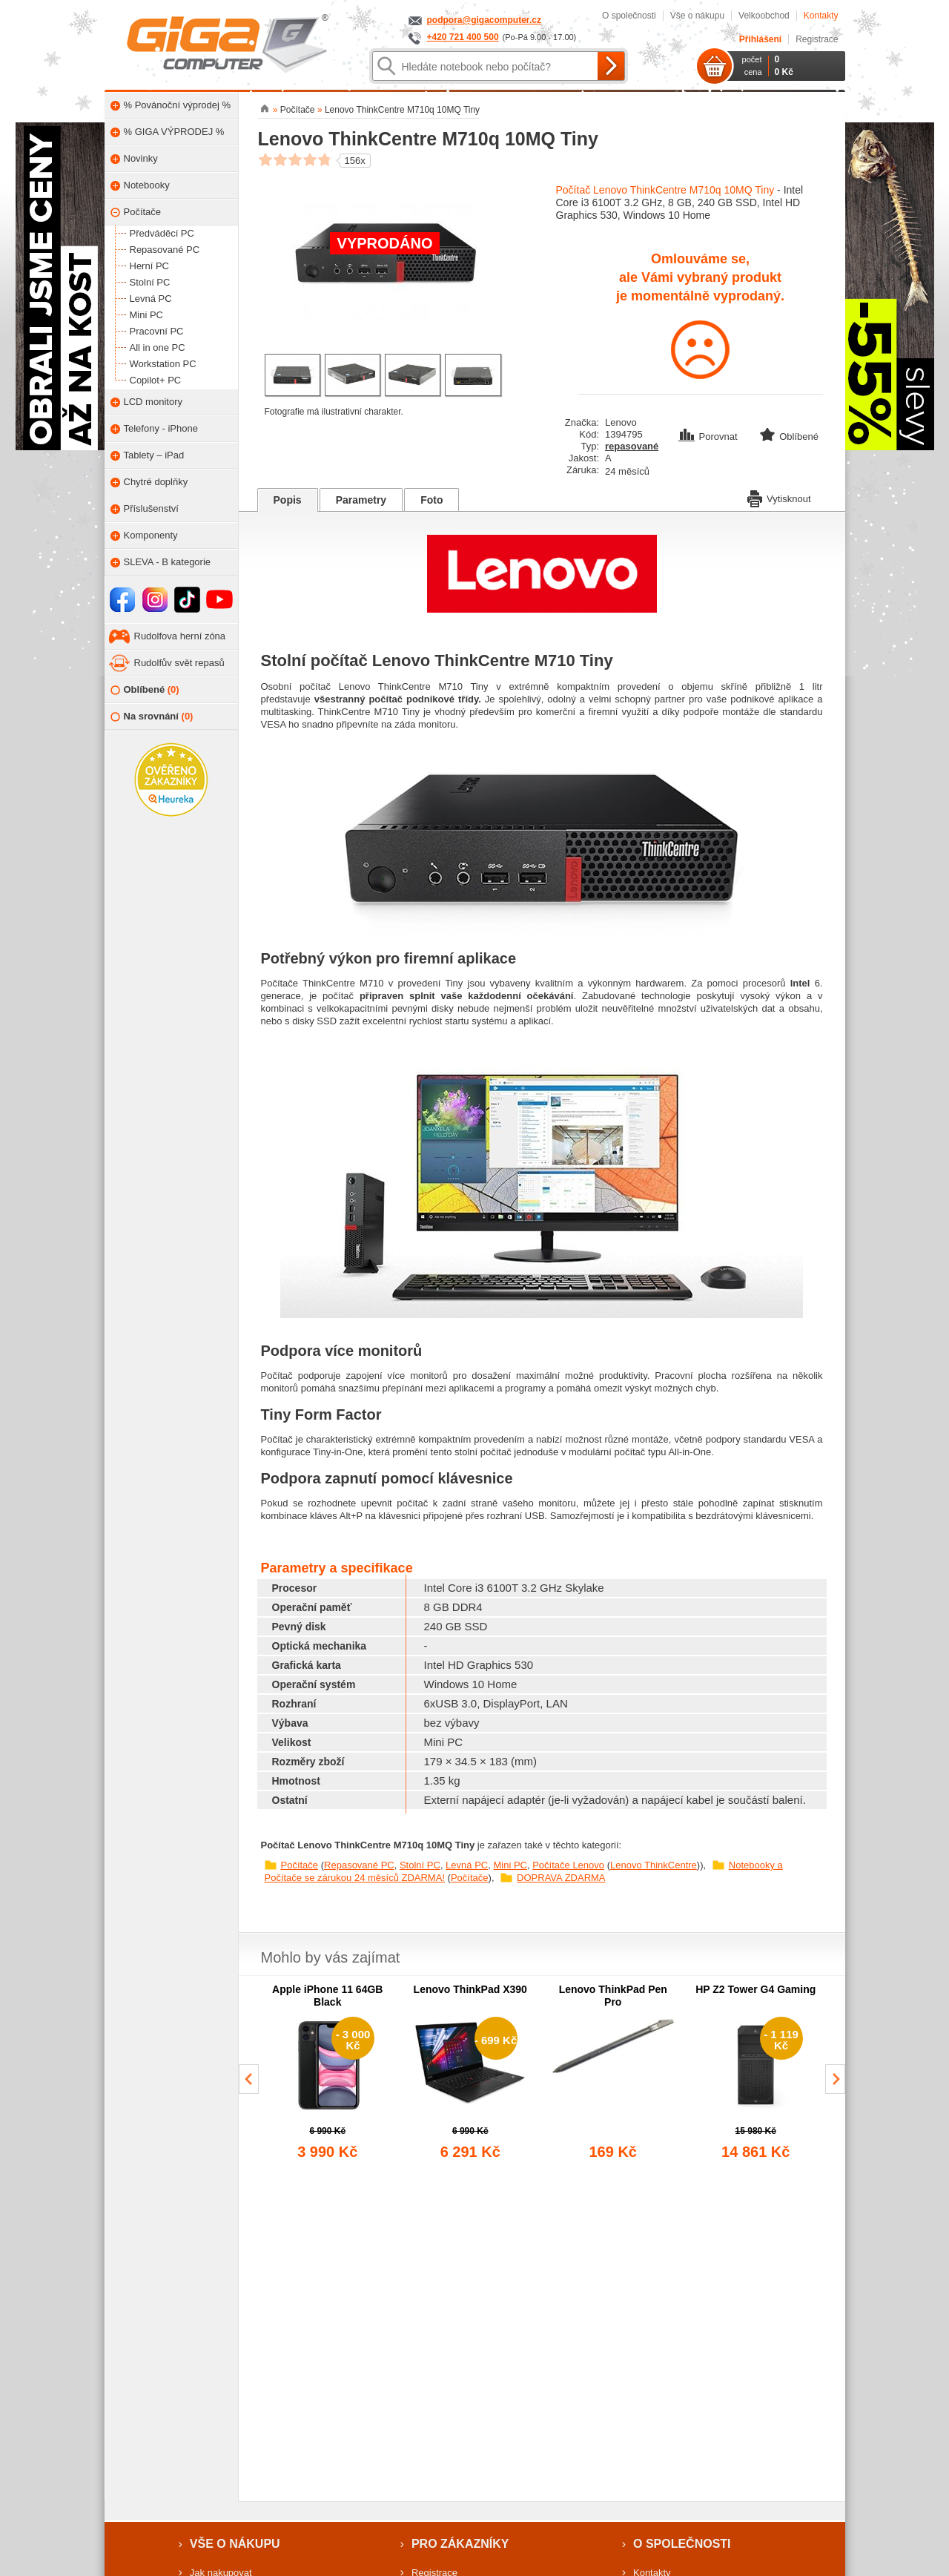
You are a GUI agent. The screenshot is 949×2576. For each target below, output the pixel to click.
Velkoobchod (764, 15)
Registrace (817, 39)
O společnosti (629, 15)
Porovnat (709, 436)
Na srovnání (152, 717)
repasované (631, 446)
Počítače (300, 1865)
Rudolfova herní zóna (180, 636)
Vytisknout (779, 497)
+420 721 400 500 (463, 37)
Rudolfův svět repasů (179, 662)
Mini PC (510, 1865)
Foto (431, 500)
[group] (328, 2073)
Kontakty (821, 15)
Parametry (361, 500)
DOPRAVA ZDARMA (561, 1877)
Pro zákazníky (460, 2543)
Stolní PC (420, 1865)
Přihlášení (760, 39)
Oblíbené (144, 690)
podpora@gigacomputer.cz (484, 20)
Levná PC (467, 1865)
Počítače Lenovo (568, 1865)
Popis (288, 500)
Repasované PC (359, 1865)
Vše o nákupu (697, 15)
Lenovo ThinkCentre (653, 1865)
